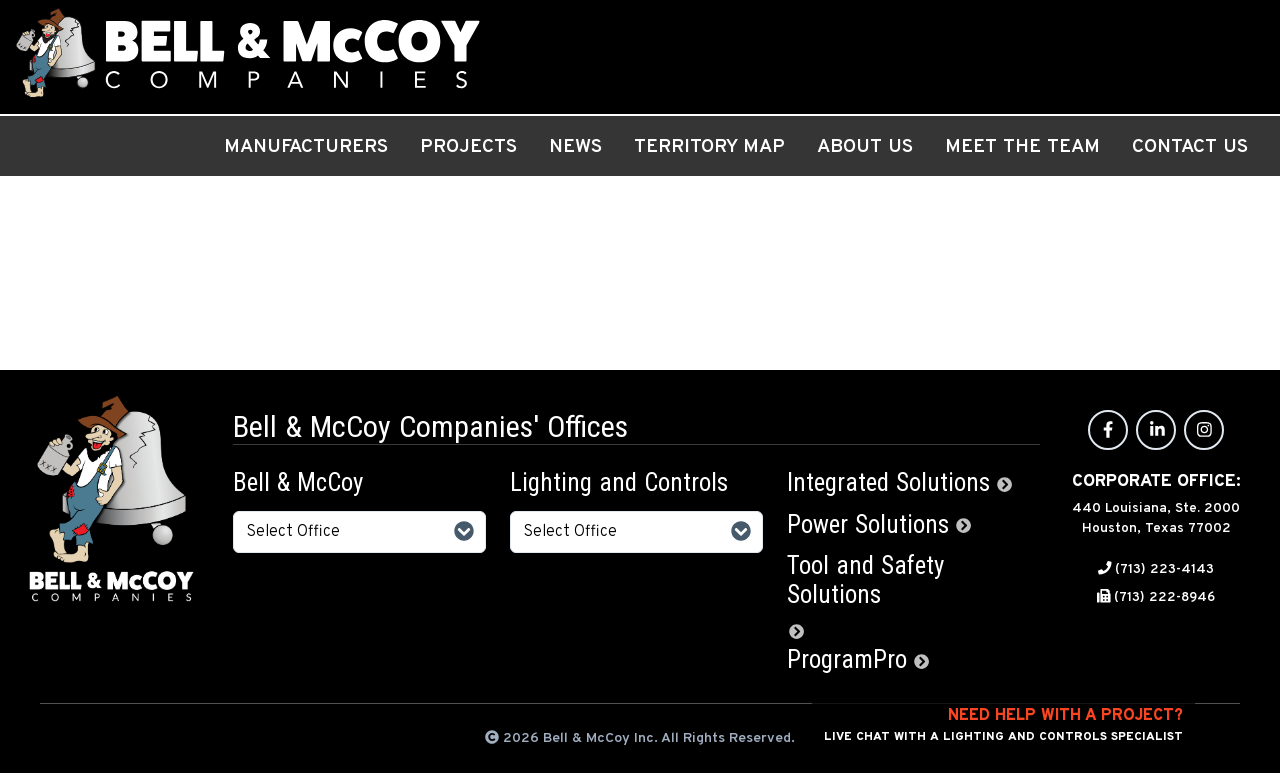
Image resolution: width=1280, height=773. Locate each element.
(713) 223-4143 (1164, 569)
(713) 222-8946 (1164, 597)
